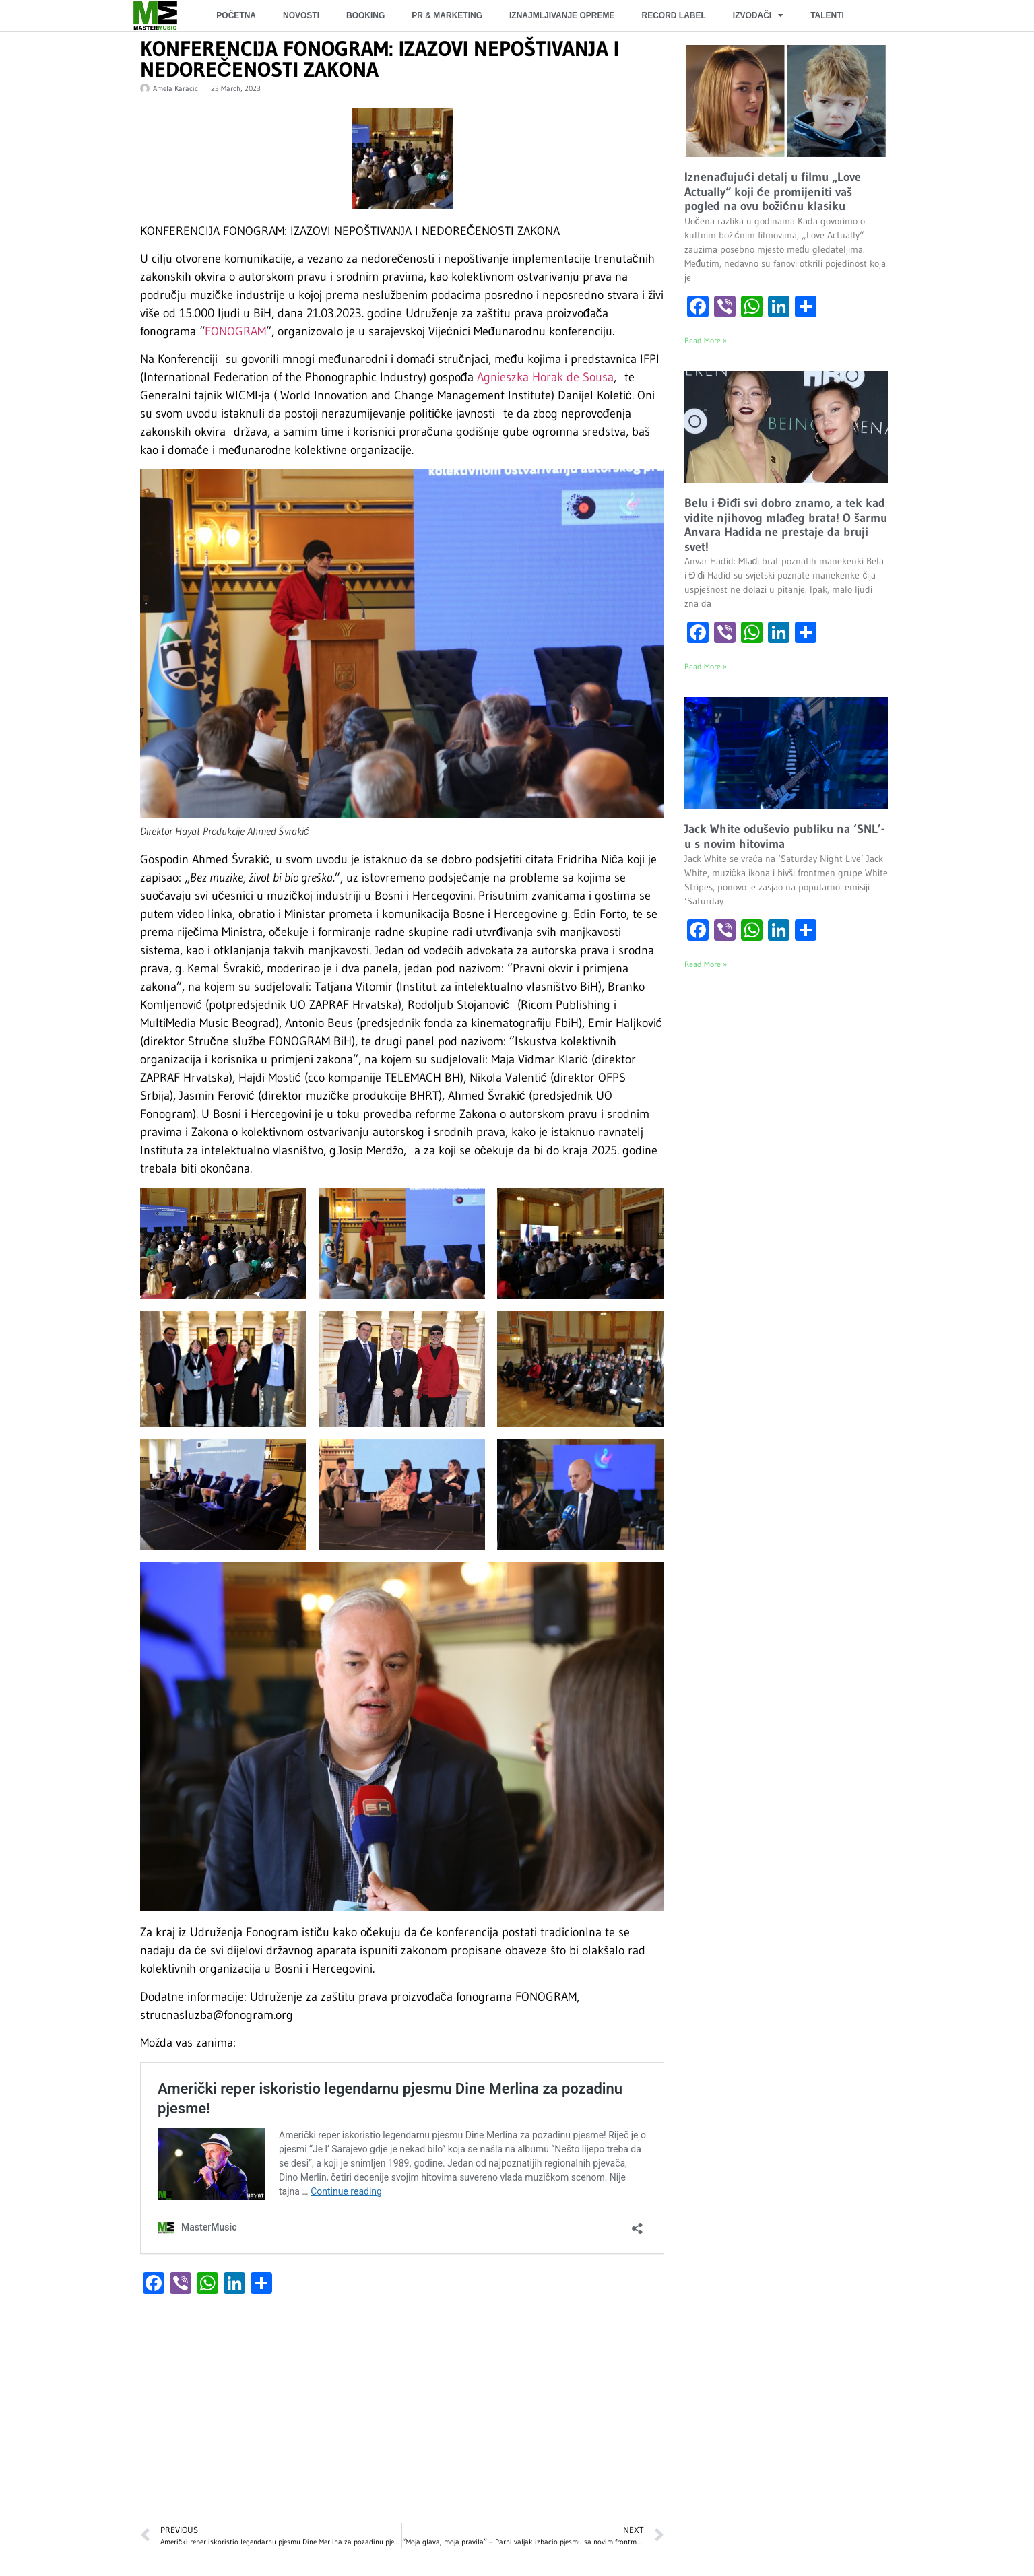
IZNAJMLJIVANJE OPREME (561, 15)
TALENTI (827, 15)
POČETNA (236, 15)
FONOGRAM (235, 331)
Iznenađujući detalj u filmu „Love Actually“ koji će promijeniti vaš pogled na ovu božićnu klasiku (772, 191)
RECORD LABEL (673, 15)
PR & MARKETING (447, 15)
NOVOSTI (301, 15)
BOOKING (365, 15)
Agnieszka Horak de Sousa (545, 377)
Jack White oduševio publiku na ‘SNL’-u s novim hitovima (784, 836)
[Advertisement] (402, 2415)
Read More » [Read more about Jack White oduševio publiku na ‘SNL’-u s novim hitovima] (705, 964)
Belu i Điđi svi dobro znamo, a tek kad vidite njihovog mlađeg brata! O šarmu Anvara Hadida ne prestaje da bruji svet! (786, 525)
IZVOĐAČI (758, 15)
